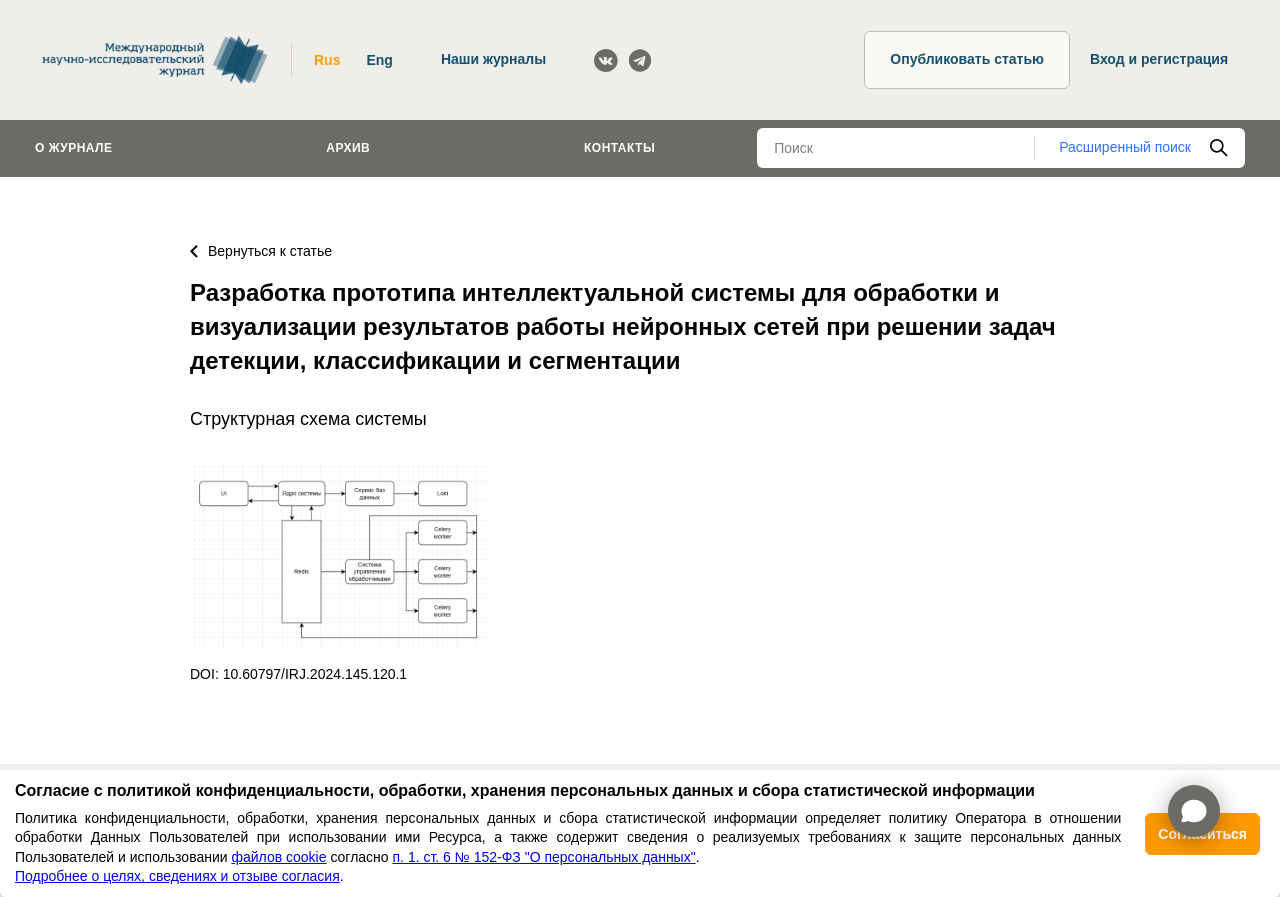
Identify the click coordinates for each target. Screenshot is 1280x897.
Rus (327, 60)
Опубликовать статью (967, 59)
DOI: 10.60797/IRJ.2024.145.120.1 (298, 674)
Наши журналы (493, 59)
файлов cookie (278, 857)
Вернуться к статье (261, 251)
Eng (379, 60)
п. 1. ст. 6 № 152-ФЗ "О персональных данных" (544, 857)
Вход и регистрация (1159, 59)
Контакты (619, 148)
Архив (348, 148)
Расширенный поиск (1125, 147)
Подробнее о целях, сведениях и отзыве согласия (177, 876)
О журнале (74, 148)
